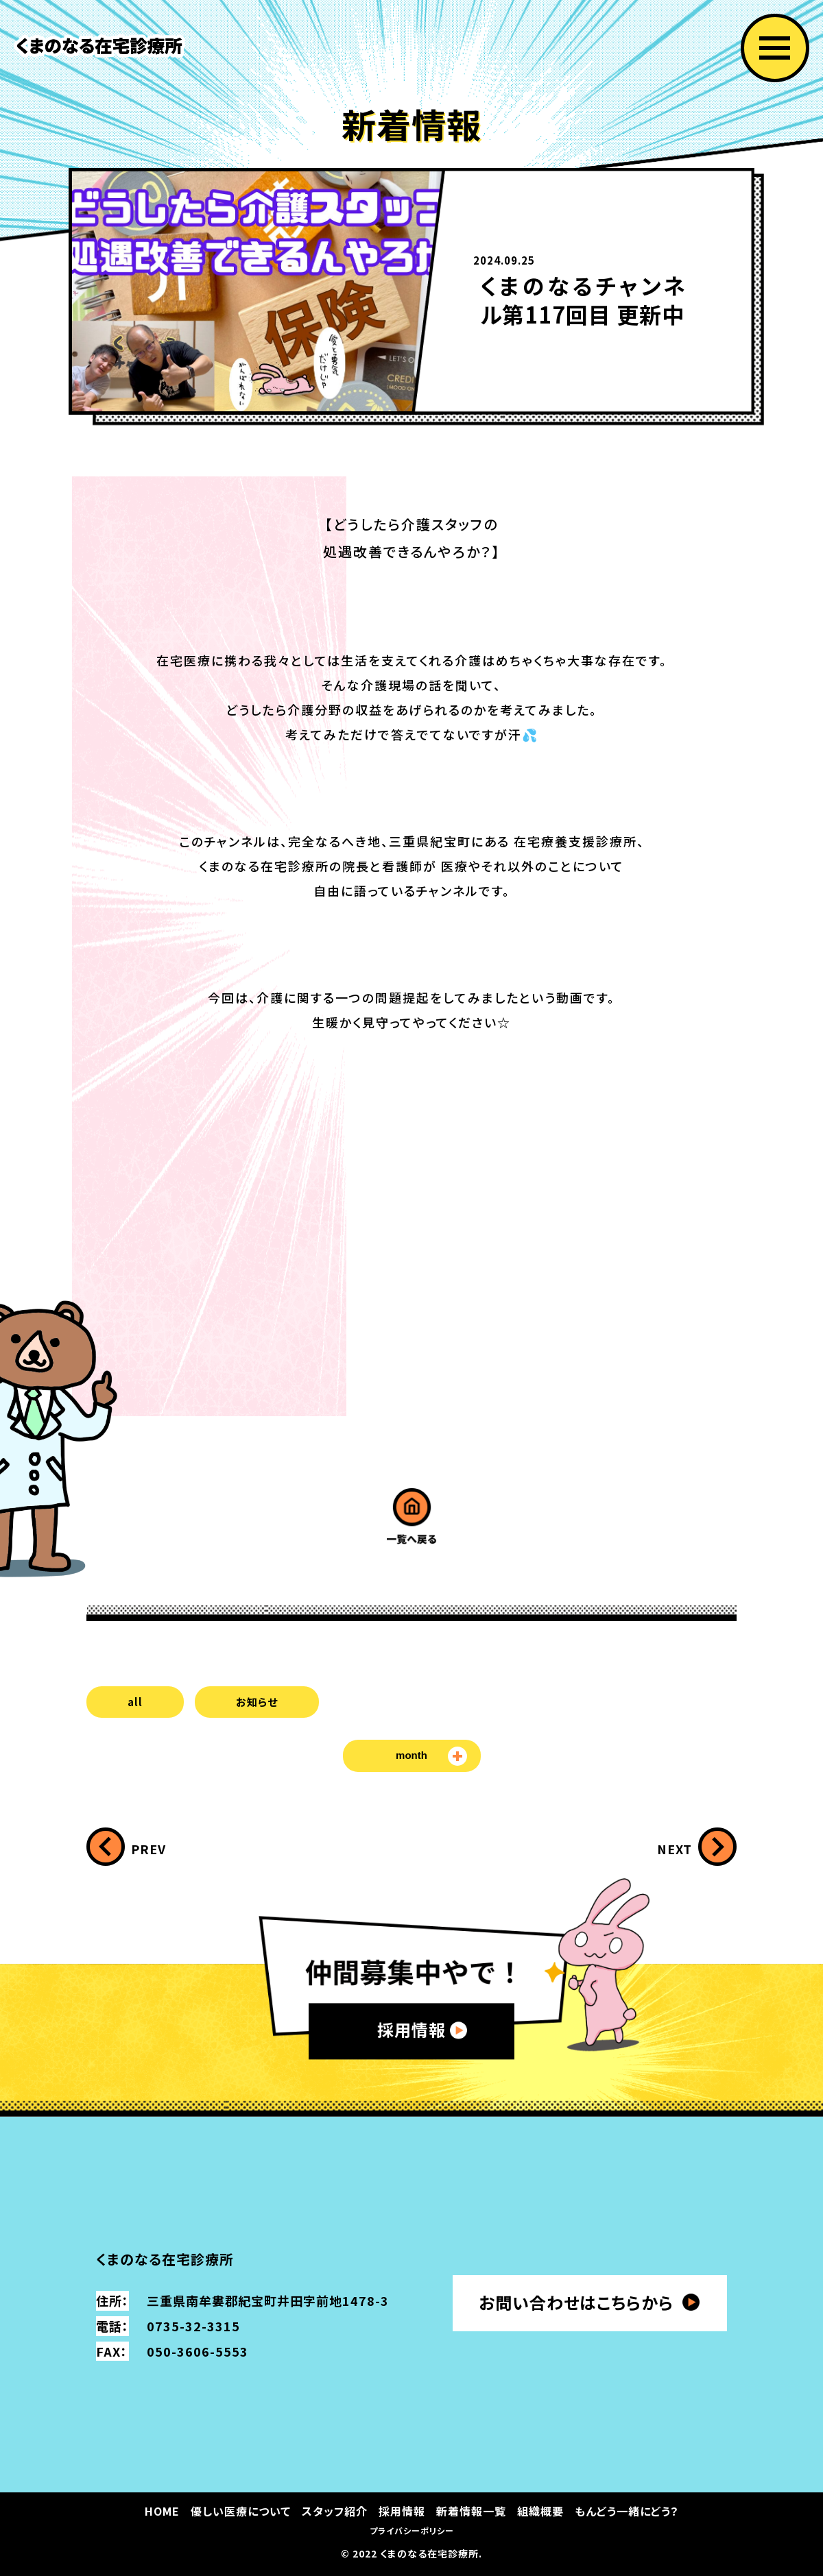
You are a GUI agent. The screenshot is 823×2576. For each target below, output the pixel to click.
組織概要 (540, 2511)
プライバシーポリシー (412, 2530)
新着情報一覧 (471, 2511)
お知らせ (257, 1701)
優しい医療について (241, 2511)
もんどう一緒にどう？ (627, 2511)
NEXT (674, 1849)
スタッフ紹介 (335, 2511)
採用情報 (411, 2030)
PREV (148, 1849)
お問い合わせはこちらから (576, 2302)
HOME (162, 2511)
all (135, 1701)
